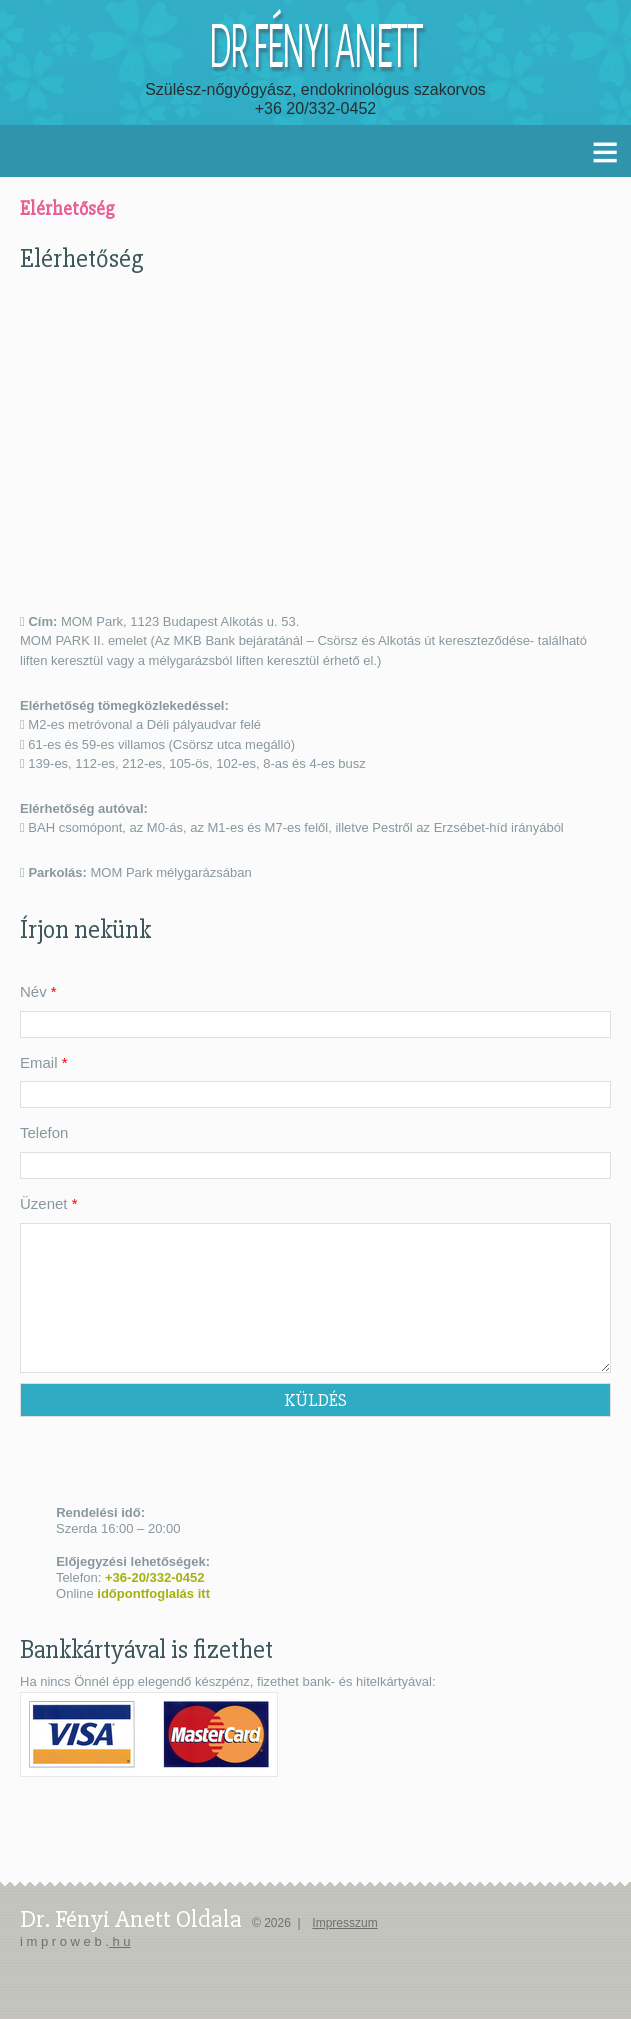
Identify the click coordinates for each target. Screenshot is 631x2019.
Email (44, 1062)
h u (120, 1941)
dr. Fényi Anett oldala (131, 1919)
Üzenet (49, 1203)
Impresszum (344, 1923)
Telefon (44, 1132)
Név (38, 991)
